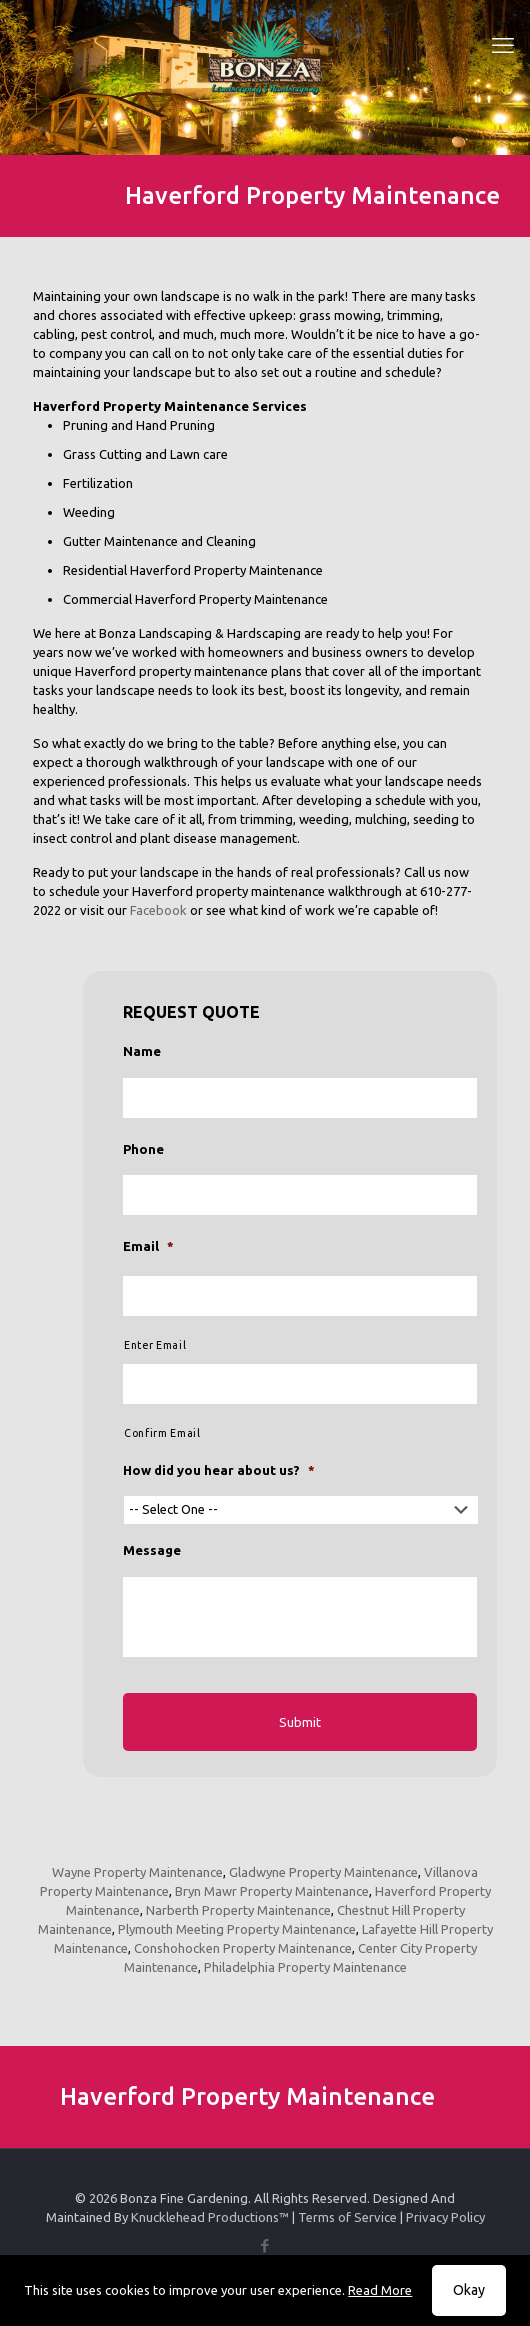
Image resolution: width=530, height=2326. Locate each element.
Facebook (158, 910)
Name (142, 1051)
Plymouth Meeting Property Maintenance (237, 1929)
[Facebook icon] (265, 2245)
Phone (143, 1149)
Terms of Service (347, 2217)
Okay (469, 2290)
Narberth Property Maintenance (238, 1910)
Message (152, 1550)
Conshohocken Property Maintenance (243, 1948)
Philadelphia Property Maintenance (305, 1967)
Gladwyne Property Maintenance (323, 1872)
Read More (380, 2290)
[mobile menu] (503, 45)
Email (148, 1246)
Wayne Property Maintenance (137, 1872)
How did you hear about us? (219, 1470)
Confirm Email (162, 1433)
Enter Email (155, 1345)
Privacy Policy (445, 2217)
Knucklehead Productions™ (210, 2217)
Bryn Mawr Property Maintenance (272, 1891)
